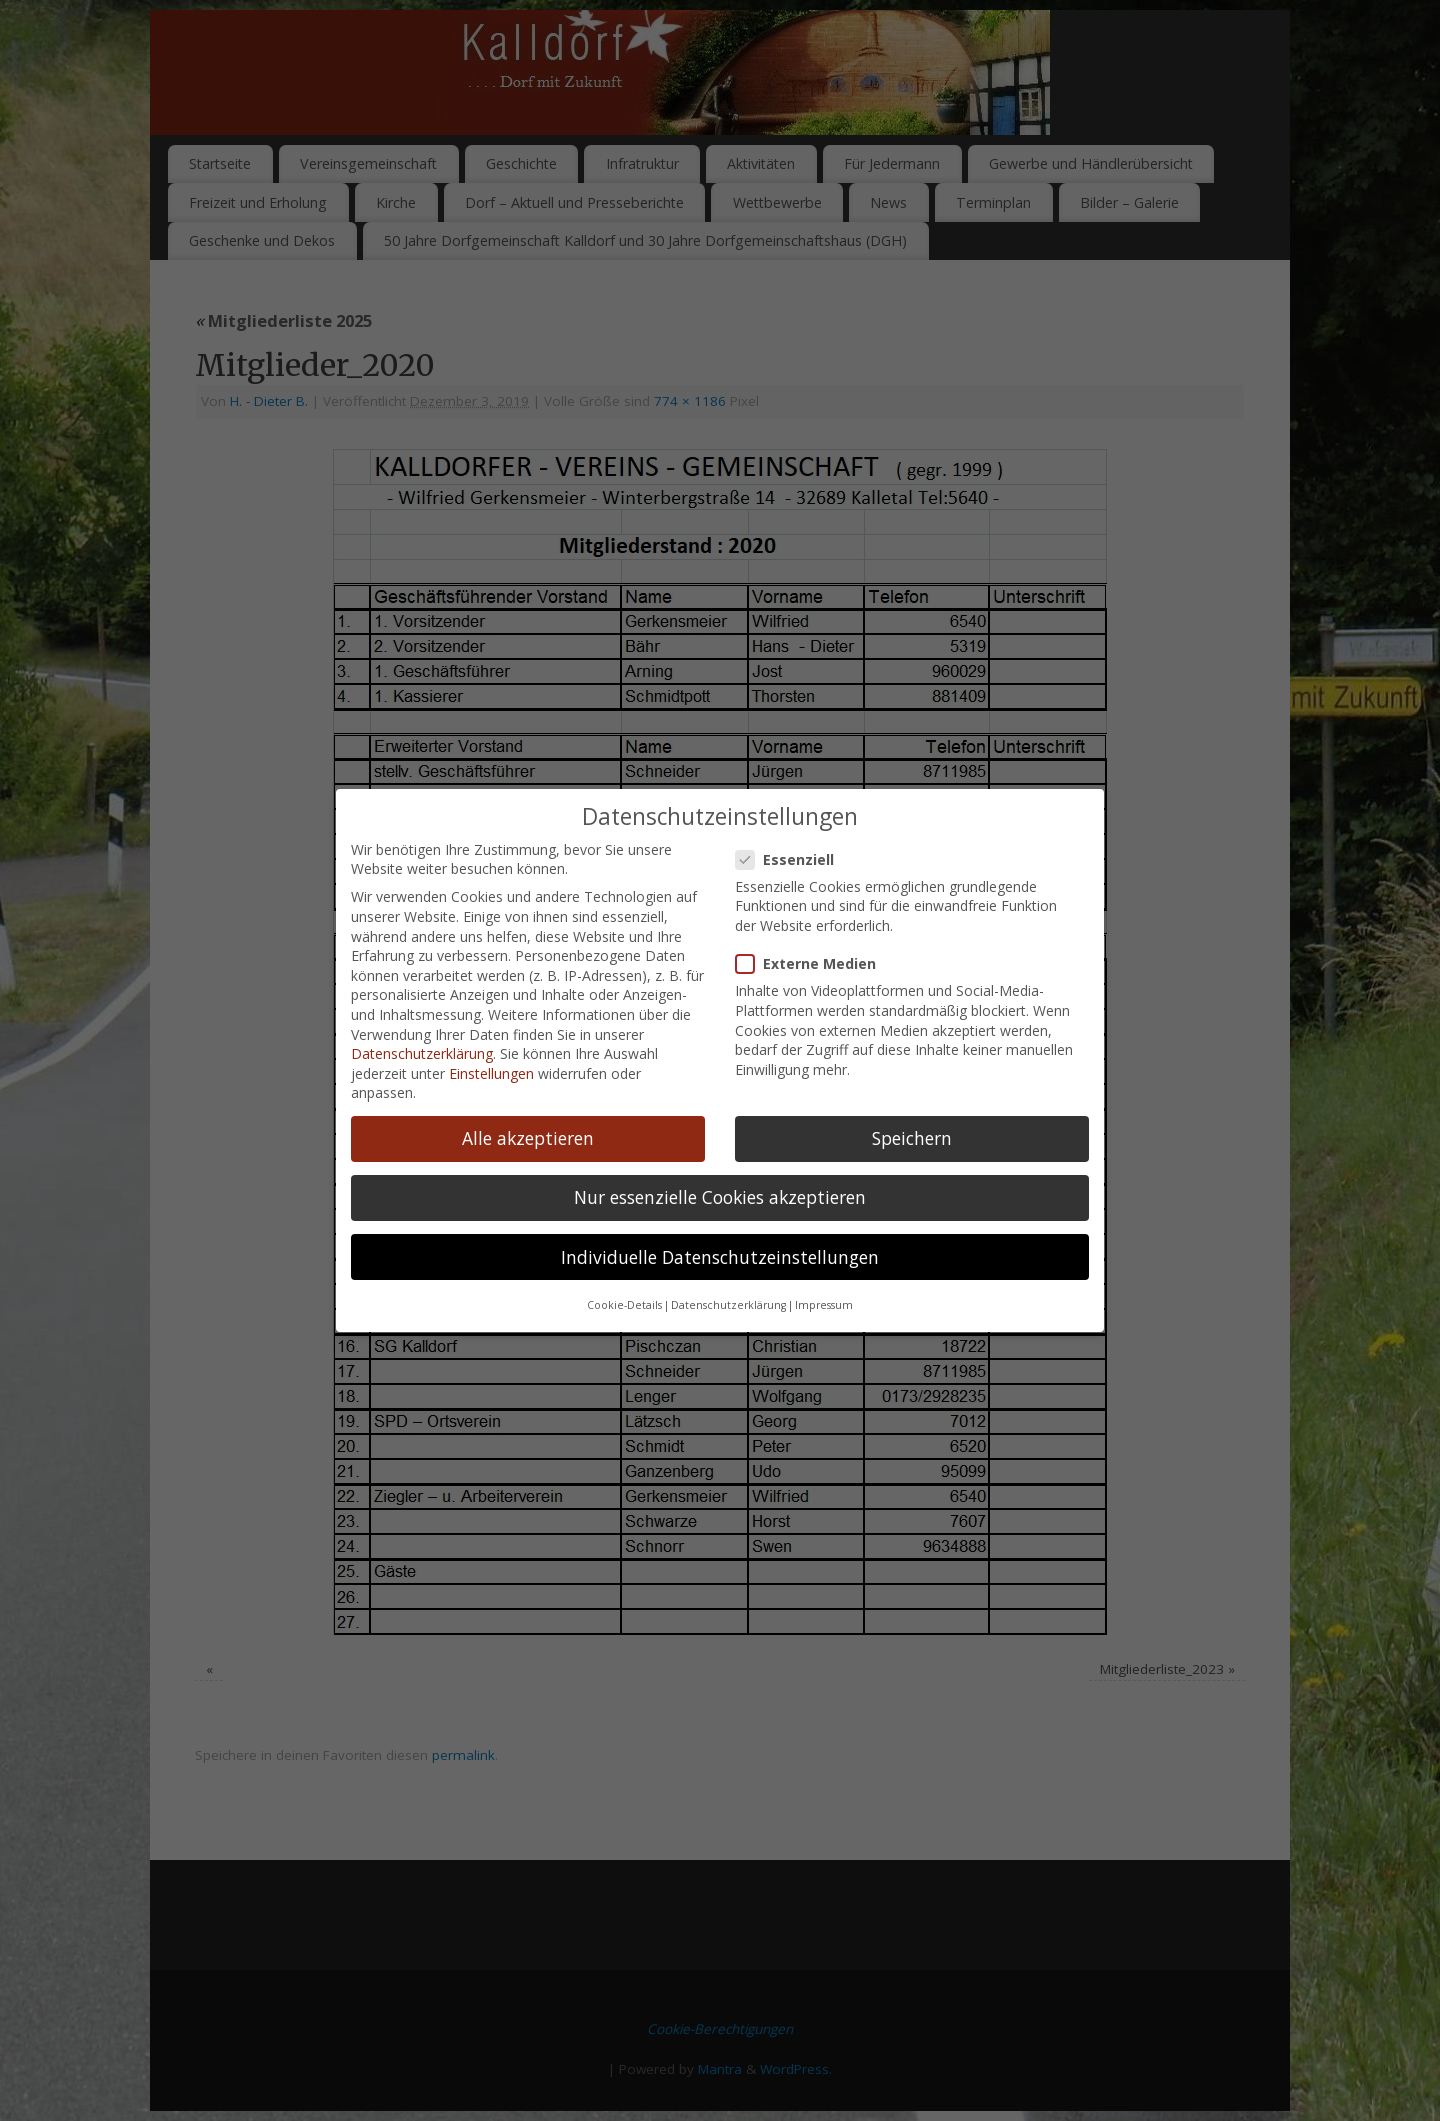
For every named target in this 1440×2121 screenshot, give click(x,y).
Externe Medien (814, 901)
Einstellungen (491, 1010)
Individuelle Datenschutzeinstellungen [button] (720, 1194)
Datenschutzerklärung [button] (728, 1243)
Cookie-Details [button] (624, 1243)
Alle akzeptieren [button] (528, 1076)
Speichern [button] (912, 1076)
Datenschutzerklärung (422, 991)
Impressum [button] (824, 1243)
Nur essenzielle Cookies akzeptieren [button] (720, 1135)
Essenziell (793, 796)
